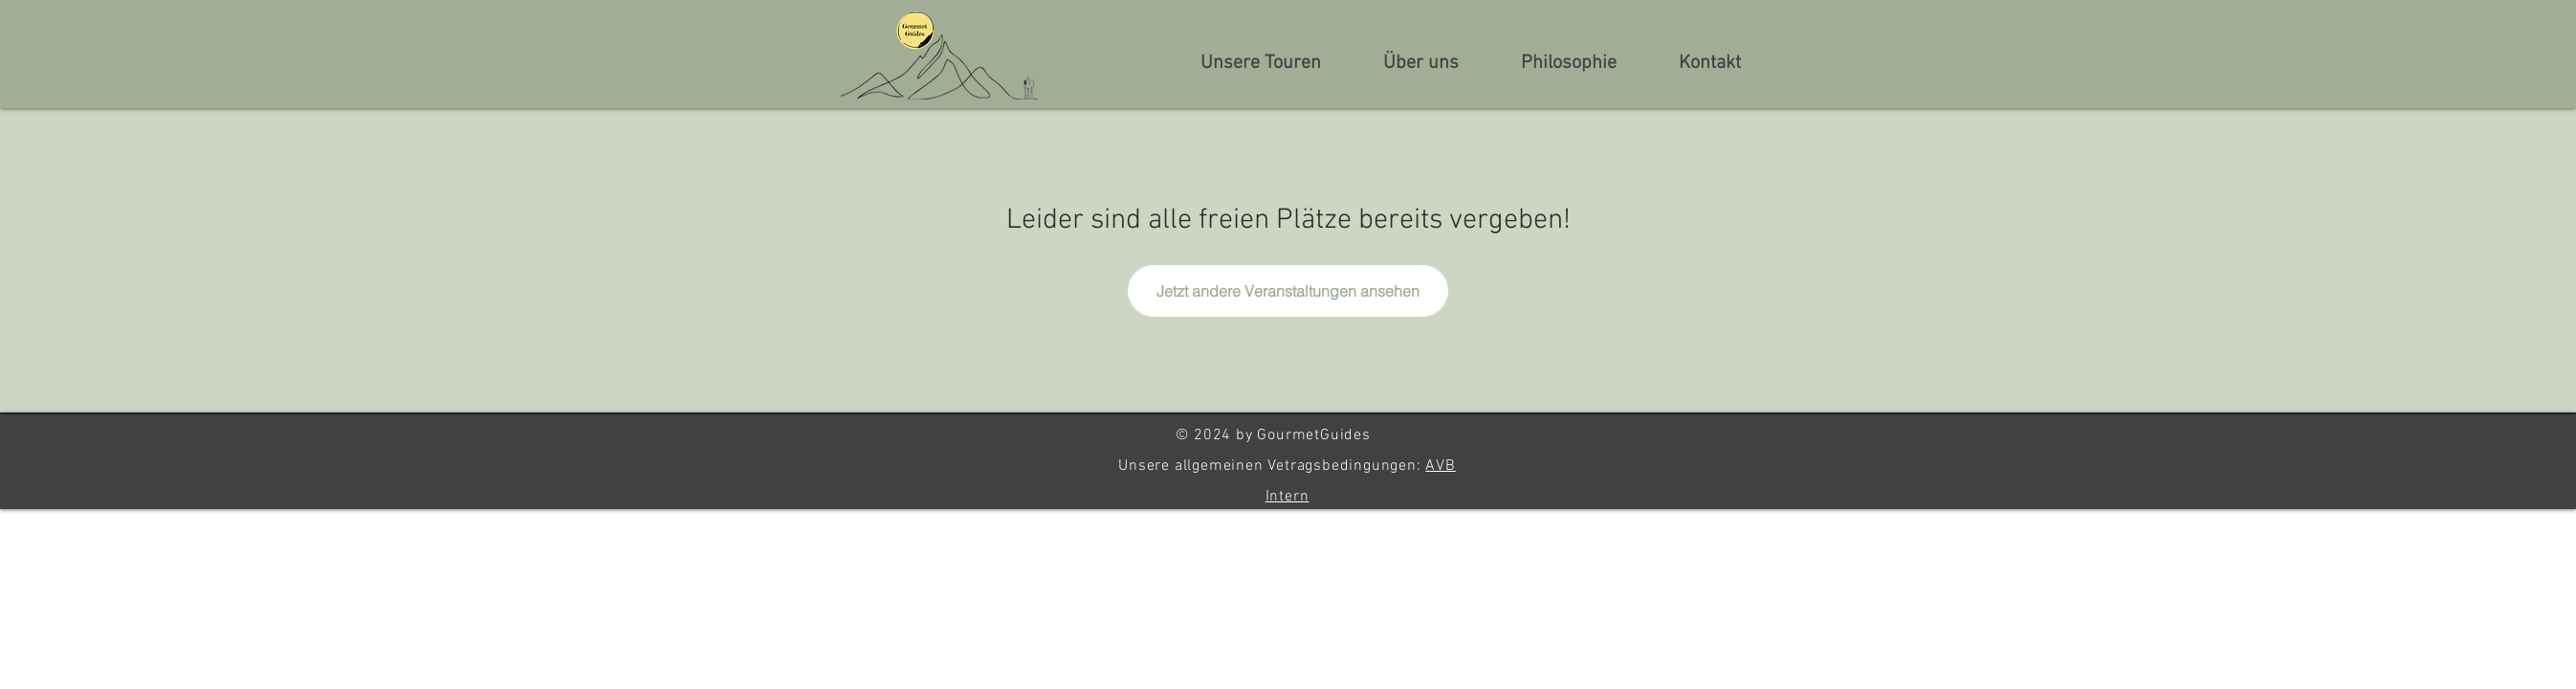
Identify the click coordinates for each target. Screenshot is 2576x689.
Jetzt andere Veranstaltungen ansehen (1288, 290)
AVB (1440, 466)
